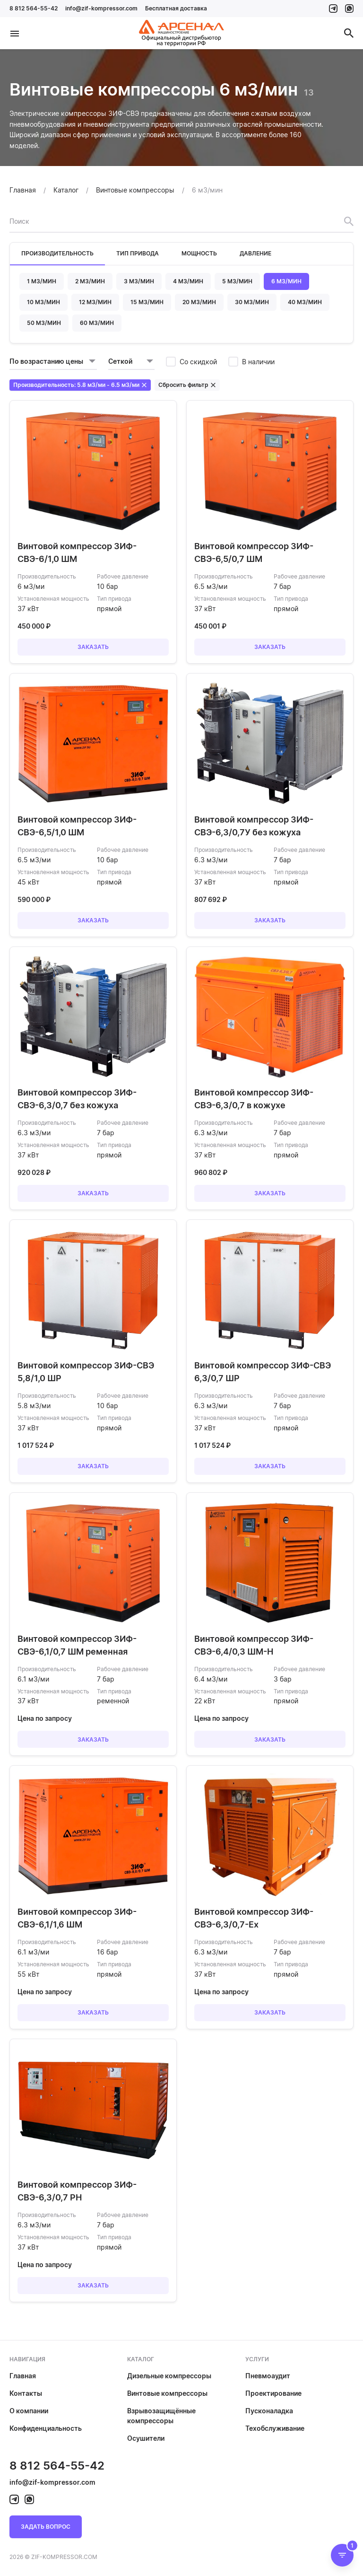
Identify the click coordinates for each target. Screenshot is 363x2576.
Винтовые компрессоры (167, 2393)
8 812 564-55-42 (33, 8)
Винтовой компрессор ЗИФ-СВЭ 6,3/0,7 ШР (262, 1371)
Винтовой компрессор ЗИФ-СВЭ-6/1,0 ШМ (77, 552)
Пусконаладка (269, 2411)
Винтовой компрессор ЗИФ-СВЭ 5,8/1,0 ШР (85, 1371)
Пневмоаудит (267, 2376)
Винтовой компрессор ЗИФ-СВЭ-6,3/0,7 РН (77, 2191)
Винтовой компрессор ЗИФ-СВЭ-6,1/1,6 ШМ (77, 1918)
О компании (28, 2411)
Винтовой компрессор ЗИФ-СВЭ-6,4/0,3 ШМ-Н (253, 1645)
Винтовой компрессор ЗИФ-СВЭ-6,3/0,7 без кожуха (77, 1098)
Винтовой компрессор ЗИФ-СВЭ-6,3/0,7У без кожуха (253, 826)
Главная (22, 2376)
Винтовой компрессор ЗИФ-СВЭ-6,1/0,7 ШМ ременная (77, 1645)
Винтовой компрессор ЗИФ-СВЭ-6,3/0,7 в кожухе (253, 1098)
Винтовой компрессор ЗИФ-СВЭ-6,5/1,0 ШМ (77, 826)
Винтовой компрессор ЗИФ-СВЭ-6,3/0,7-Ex (253, 1918)
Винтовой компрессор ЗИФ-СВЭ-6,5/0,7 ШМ (253, 552)
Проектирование (273, 2393)
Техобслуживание (274, 2428)
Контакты (25, 2393)
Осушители (145, 2438)
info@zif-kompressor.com (101, 8)
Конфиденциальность (45, 2428)
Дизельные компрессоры (169, 2376)
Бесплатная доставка (176, 8)
